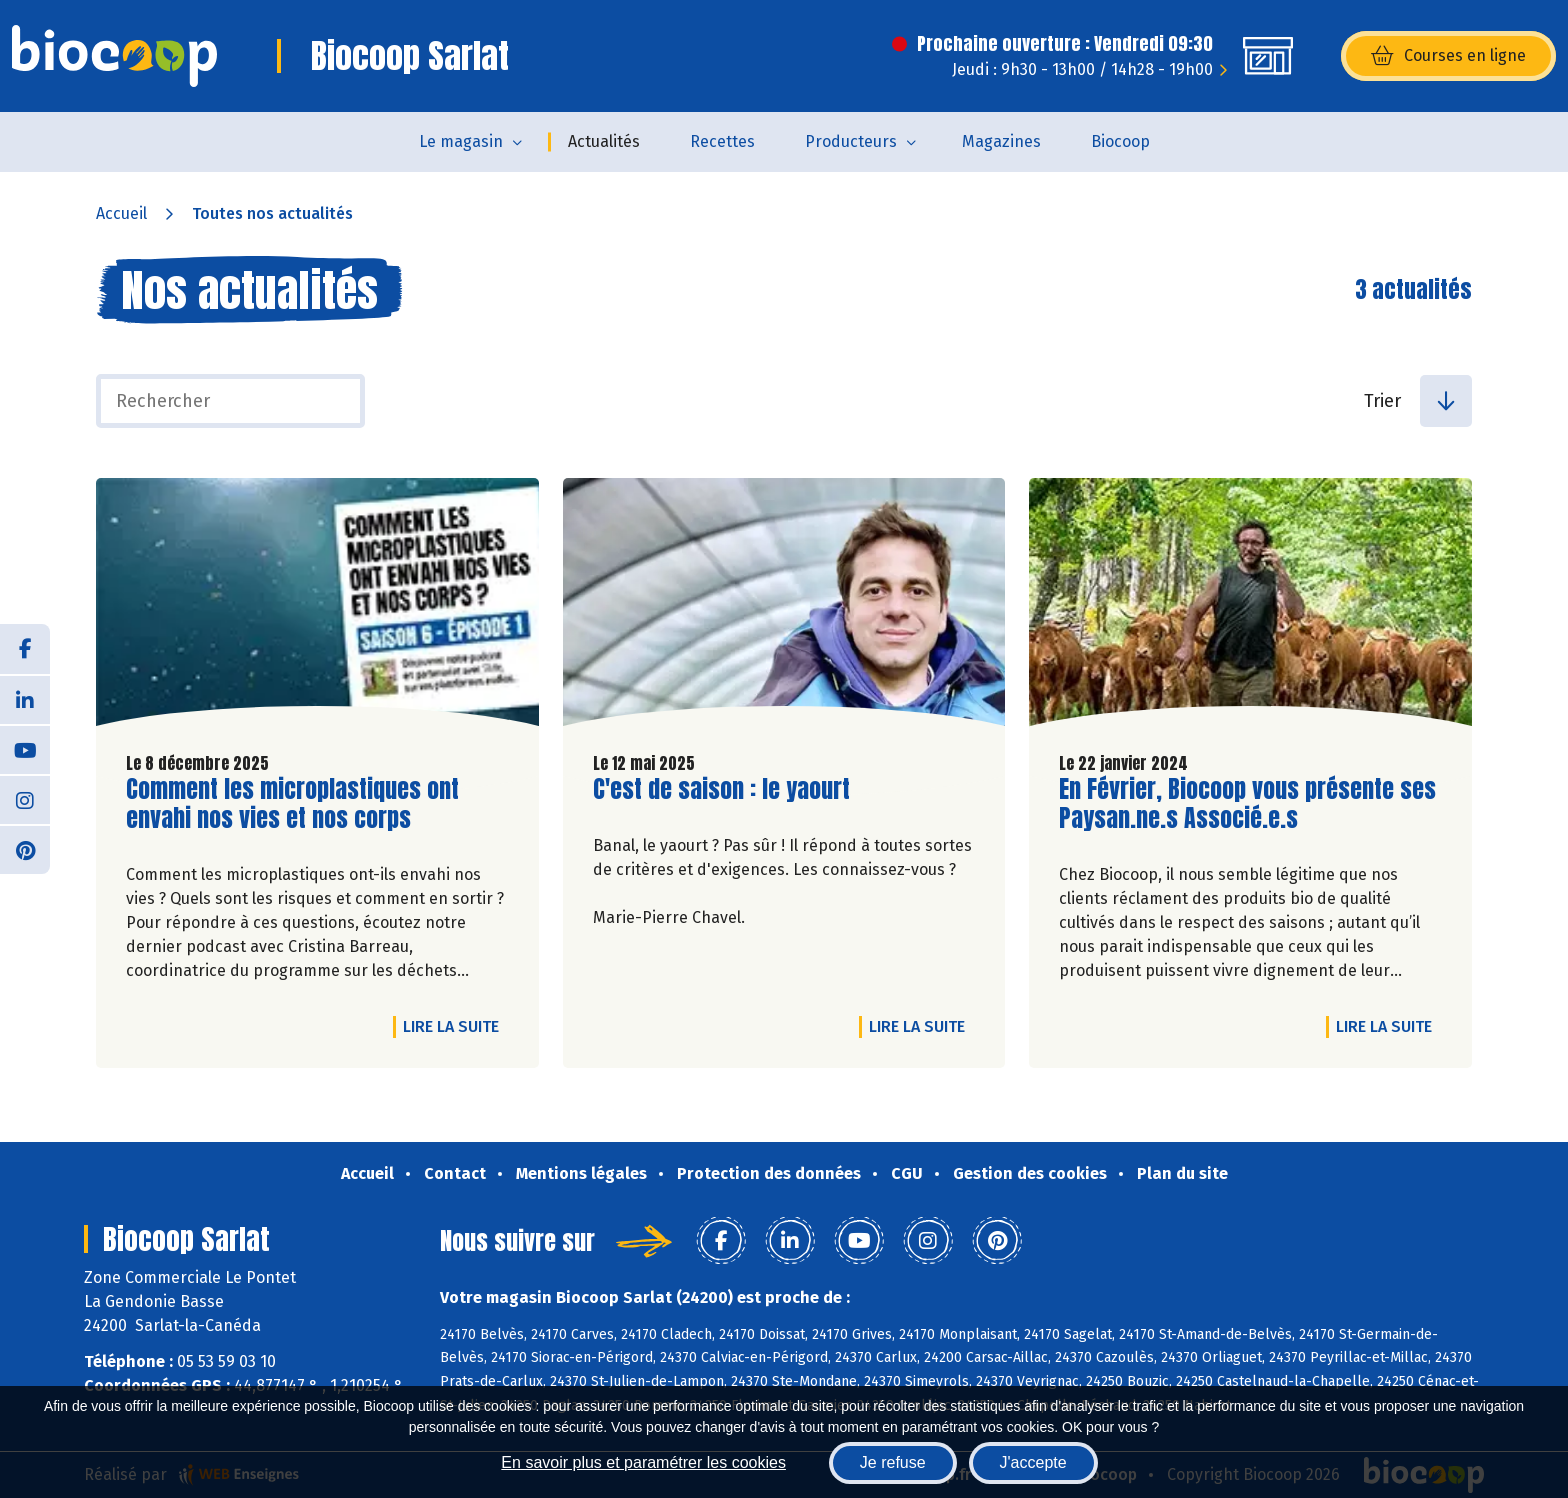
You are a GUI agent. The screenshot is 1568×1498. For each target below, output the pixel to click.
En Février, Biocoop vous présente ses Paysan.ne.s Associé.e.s (1247, 804)
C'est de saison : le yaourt (721, 789)
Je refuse (893, 1462)
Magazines (1001, 141)
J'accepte (1033, 1462)
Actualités (604, 141)
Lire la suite (456, 1026)
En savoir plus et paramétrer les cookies (643, 1462)
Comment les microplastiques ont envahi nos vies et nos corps (292, 804)
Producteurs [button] (851, 141)
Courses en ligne (1448, 56)
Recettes (722, 141)
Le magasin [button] (461, 141)
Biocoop (1120, 141)
